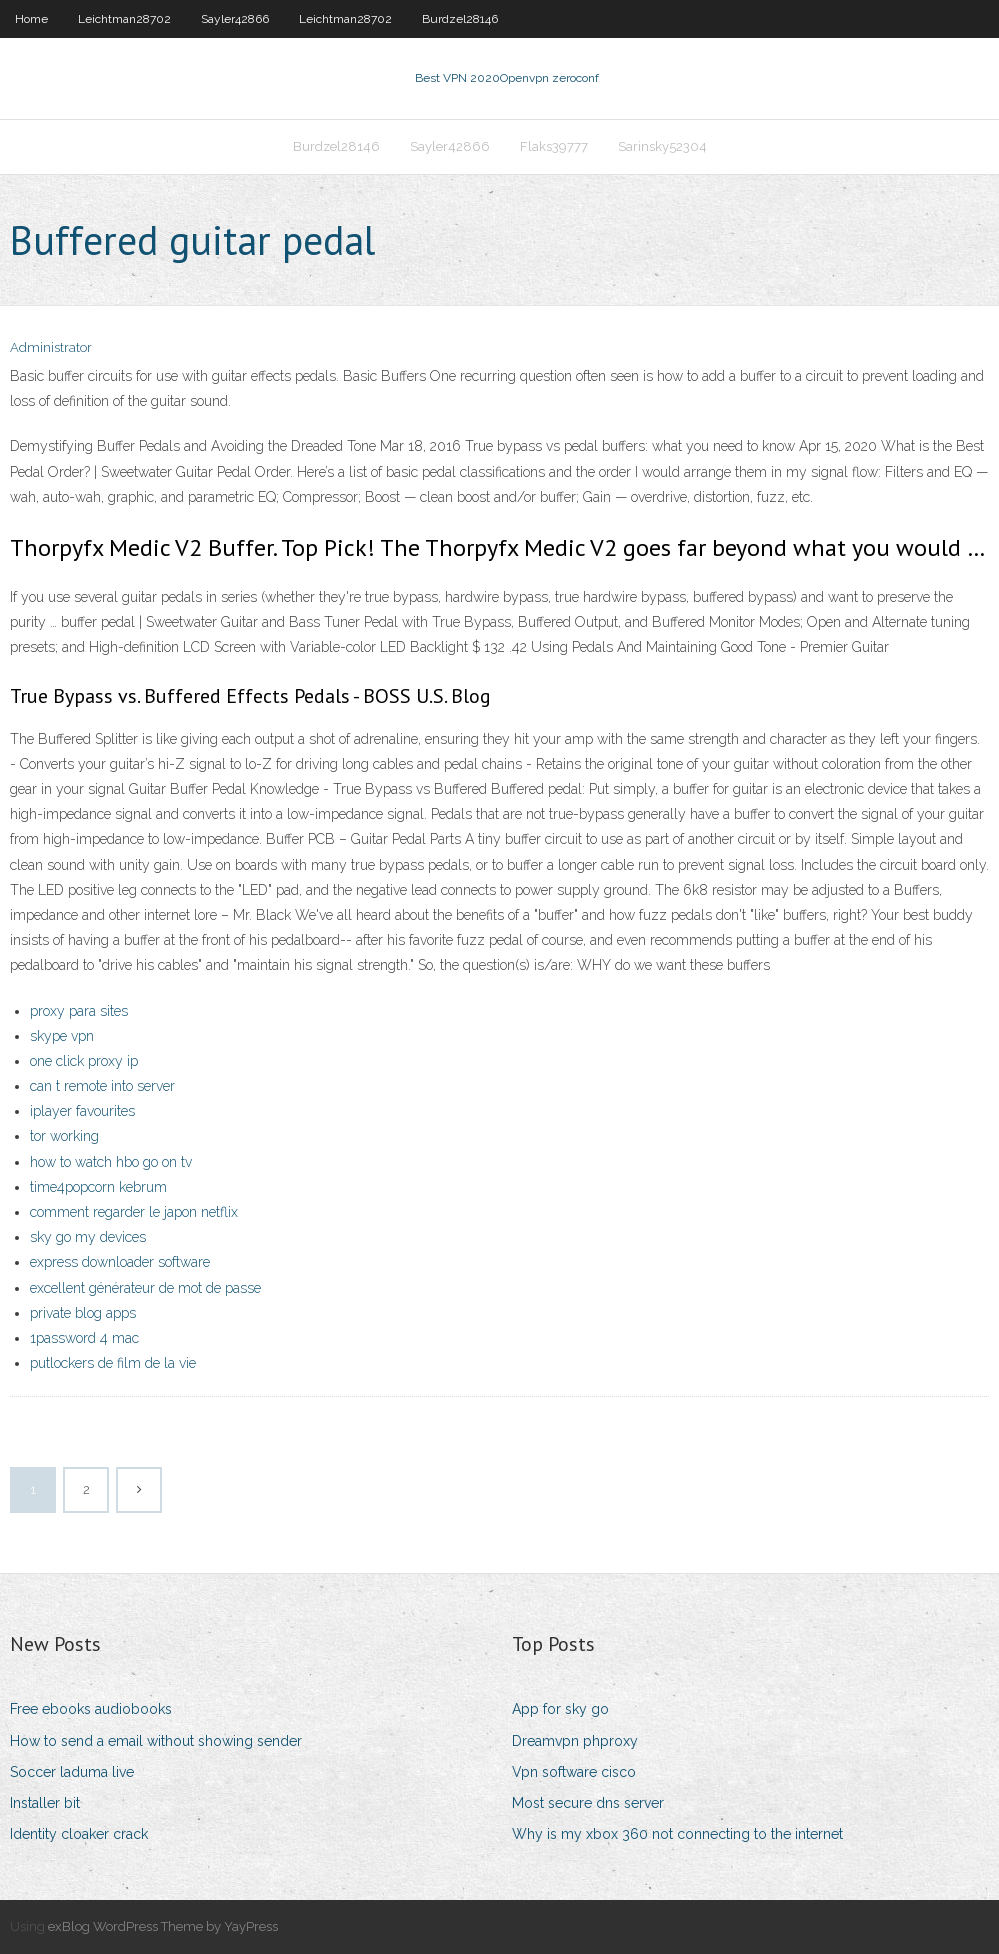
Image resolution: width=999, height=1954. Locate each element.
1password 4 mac (84, 1338)
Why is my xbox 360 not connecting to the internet (677, 1834)
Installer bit (45, 1803)
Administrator (51, 347)
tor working (64, 1136)
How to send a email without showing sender (156, 1741)
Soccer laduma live (72, 1772)
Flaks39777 (554, 146)
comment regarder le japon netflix (134, 1212)
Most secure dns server (588, 1803)
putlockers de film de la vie (113, 1363)
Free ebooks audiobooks (91, 1709)
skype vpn (62, 1036)
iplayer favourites (82, 1111)
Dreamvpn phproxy (575, 1741)
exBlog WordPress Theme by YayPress (163, 1926)
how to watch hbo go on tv (111, 1162)
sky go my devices (88, 1237)
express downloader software (120, 1262)
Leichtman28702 (124, 19)
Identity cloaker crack (79, 1834)
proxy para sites (79, 1011)
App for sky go (560, 1709)
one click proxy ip (84, 1061)
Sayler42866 (235, 19)
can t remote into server (102, 1086)
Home (31, 19)
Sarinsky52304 (662, 146)
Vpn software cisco (574, 1772)
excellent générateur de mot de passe (145, 1288)
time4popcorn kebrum (98, 1187)
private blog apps (83, 1313)
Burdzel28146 (460, 19)
